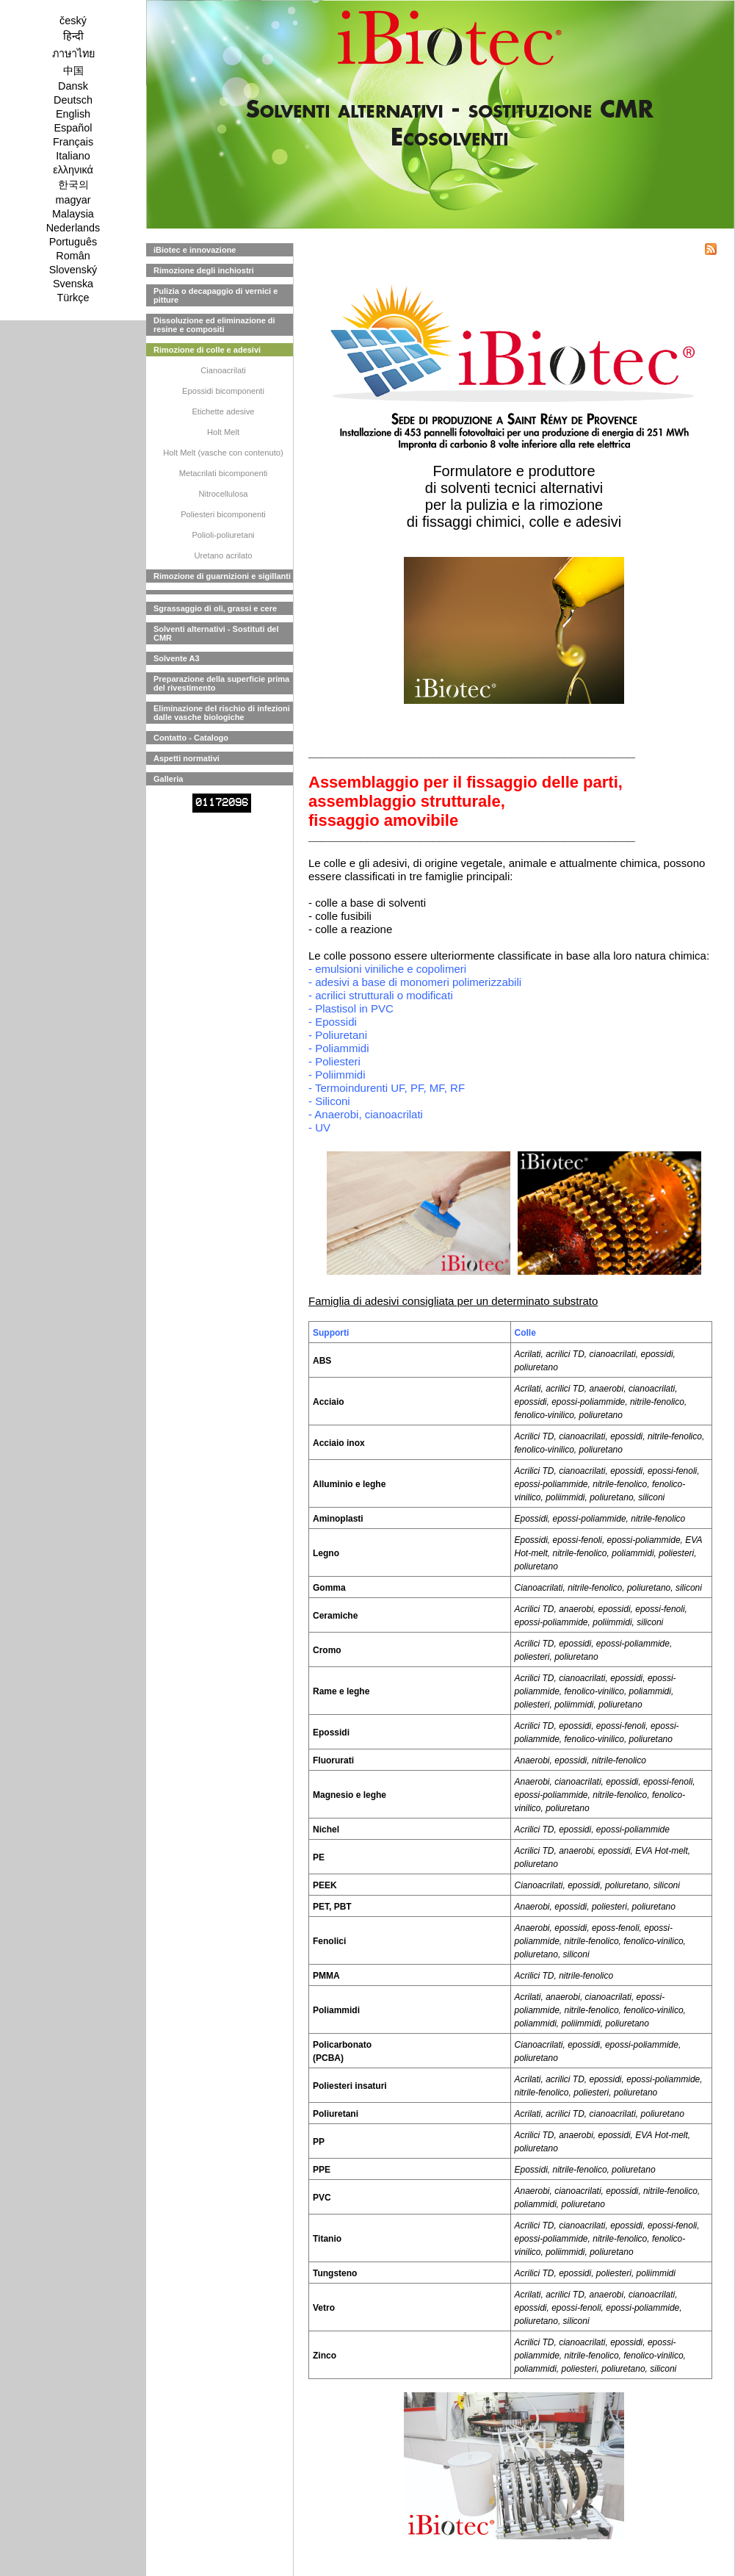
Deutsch (73, 100)
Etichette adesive (223, 411)
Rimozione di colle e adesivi (207, 349)
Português (73, 242)
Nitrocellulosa (222, 493)
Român (73, 256)
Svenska (73, 283)
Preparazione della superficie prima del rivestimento (221, 683)
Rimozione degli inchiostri (203, 270)
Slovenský (73, 270)
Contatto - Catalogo (190, 737)
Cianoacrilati (223, 370)
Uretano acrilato (224, 555)
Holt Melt (223, 432)
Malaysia (73, 214)
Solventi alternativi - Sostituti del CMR (216, 633)
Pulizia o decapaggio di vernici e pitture (215, 295)
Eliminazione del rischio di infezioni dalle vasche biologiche (221, 713)
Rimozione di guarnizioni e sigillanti (222, 576)
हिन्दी (73, 36)
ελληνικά (73, 170)
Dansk (73, 86)
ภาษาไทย (73, 54)
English (73, 114)
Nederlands (73, 228)
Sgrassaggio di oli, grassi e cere (215, 608)
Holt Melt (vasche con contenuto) (223, 452)
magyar (73, 200)
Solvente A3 (176, 658)
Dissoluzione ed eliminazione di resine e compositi (214, 325)
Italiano (73, 156)
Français (73, 142)
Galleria (168, 778)
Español (73, 128)
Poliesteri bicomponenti (223, 514)
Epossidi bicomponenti (223, 390)
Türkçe (73, 297)
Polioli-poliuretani (223, 534)
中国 (73, 70)
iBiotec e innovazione (194, 249)
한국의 (73, 184)
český (73, 20)
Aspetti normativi (186, 758)
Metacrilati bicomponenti (223, 473)
